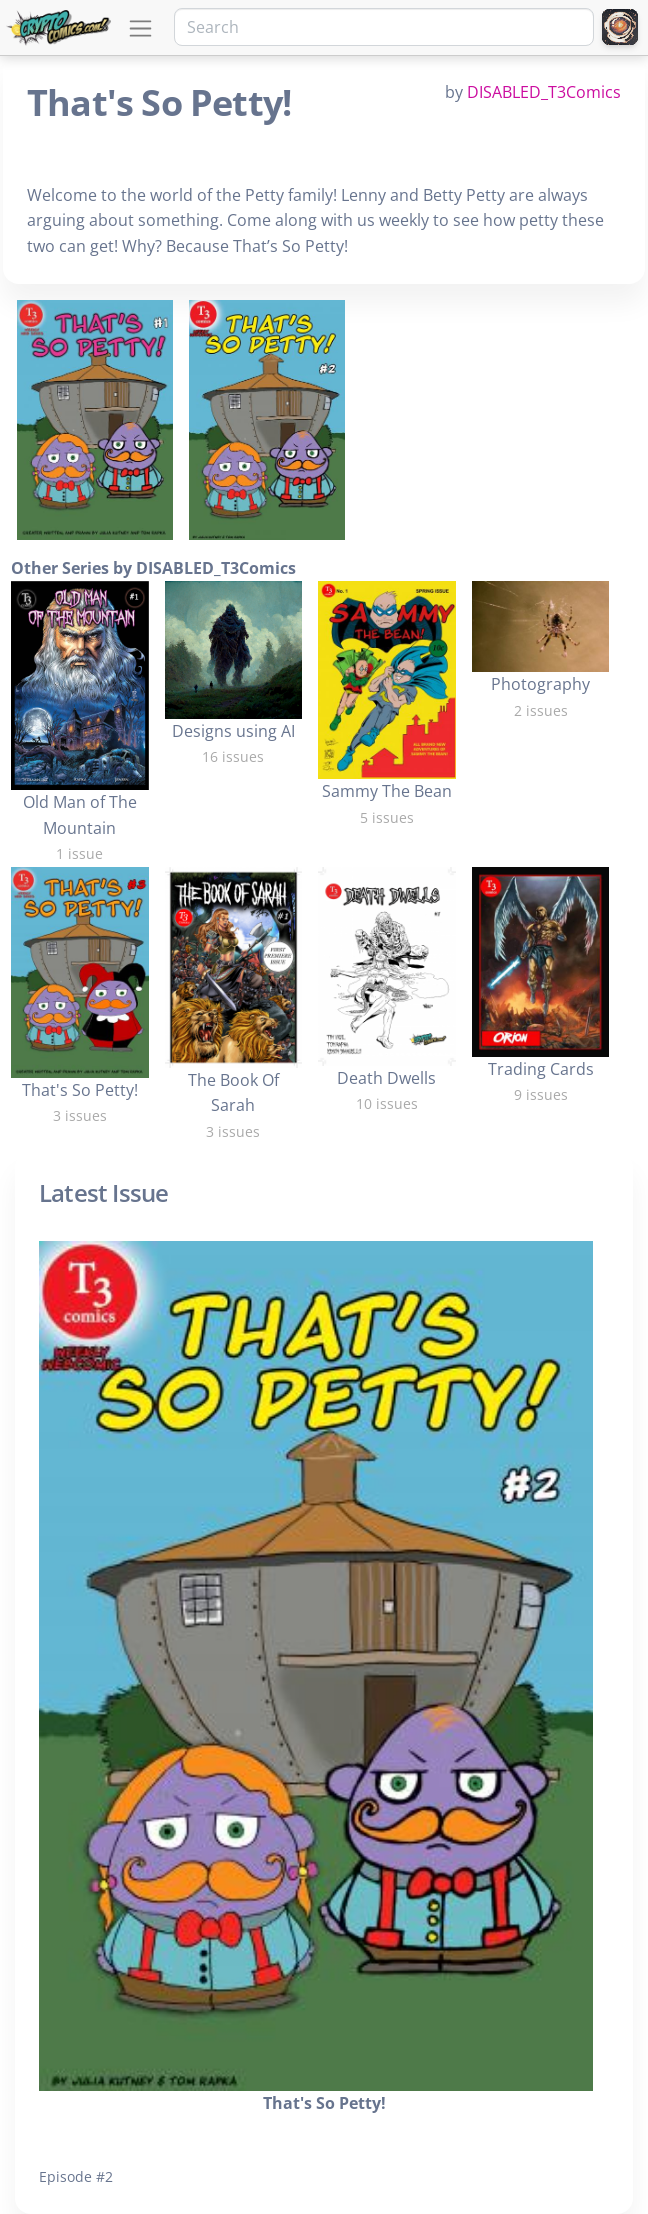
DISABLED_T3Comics (544, 92)
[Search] (384, 27)
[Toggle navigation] (140, 28)
